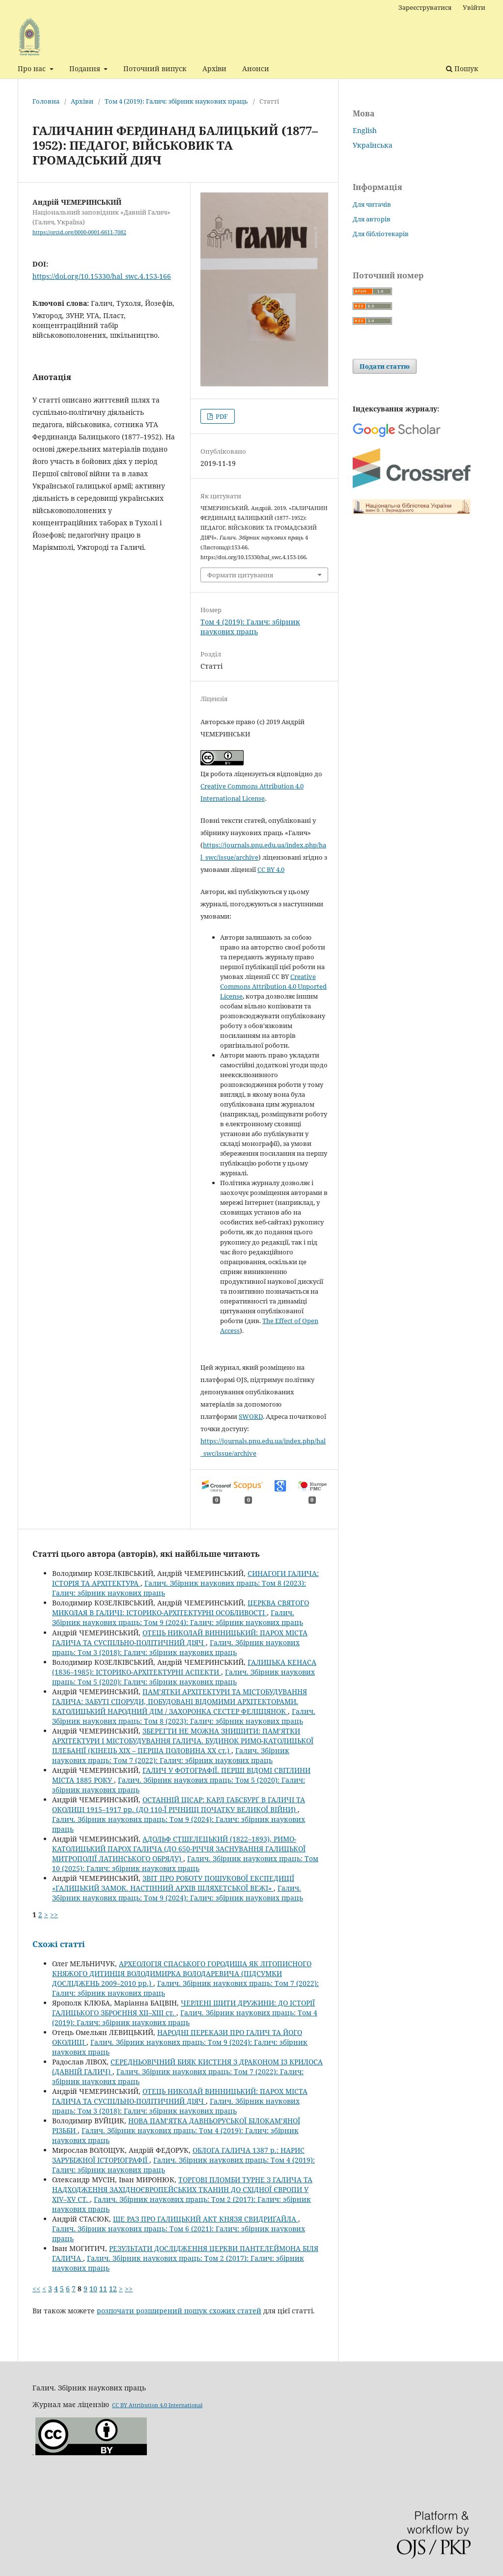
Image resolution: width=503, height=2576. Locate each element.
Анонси (255, 68)
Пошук (462, 68)
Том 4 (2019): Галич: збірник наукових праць (176, 101)
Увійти (474, 7)
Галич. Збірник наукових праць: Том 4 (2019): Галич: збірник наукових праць (184, 2017)
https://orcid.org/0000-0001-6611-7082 (79, 232)
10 (93, 2288)
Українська (372, 145)
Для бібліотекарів (381, 233)
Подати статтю (385, 366)
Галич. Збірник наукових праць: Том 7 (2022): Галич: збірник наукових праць (170, 1755)
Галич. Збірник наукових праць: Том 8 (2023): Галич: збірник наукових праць (183, 1716)
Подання (85, 68)
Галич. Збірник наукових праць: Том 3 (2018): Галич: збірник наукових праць (176, 1647)
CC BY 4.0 (270, 869)
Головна (45, 101)
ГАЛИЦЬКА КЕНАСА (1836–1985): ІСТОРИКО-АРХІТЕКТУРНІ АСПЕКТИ (184, 1667)
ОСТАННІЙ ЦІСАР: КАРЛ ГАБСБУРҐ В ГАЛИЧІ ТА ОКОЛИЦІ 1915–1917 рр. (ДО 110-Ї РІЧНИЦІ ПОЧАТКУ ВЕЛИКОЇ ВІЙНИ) (178, 1804)
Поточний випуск (155, 68)
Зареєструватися (424, 7)
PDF (221, 416)
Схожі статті (58, 1944)
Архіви (214, 68)
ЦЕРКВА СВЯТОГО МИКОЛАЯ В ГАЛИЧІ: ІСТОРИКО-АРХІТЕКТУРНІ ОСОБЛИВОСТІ (180, 1607)
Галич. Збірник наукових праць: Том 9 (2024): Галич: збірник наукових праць (177, 1617)
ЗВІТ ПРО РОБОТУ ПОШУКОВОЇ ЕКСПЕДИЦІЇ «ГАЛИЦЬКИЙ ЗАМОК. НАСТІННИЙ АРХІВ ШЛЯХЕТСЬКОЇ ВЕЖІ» (173, 1883)
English (365, 130)
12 (113, 2288)
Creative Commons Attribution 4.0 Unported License (273, 986)
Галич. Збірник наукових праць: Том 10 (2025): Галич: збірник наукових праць (185, 1863)
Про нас (33, 68)
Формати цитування (240, 574)
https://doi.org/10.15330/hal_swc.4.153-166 (101, 276)
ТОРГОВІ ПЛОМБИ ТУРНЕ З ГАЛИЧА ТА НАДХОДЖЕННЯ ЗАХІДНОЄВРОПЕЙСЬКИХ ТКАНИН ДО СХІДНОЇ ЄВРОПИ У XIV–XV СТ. (182, 2189)
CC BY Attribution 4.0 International (157, 2405)
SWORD (251, 1416)
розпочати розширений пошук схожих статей (179, 2310)
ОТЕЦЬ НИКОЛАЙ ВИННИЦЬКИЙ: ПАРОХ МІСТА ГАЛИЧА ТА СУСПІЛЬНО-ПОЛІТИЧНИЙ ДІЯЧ (179, 1637)
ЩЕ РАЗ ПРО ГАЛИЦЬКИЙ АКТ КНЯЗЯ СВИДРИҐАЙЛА (205, 2218)
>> (54, 1914)
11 (103, 2288)
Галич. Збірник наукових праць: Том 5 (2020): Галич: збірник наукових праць (183, 1676)
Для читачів (372, 204)
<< (36, 2288)
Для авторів (372, 219)
